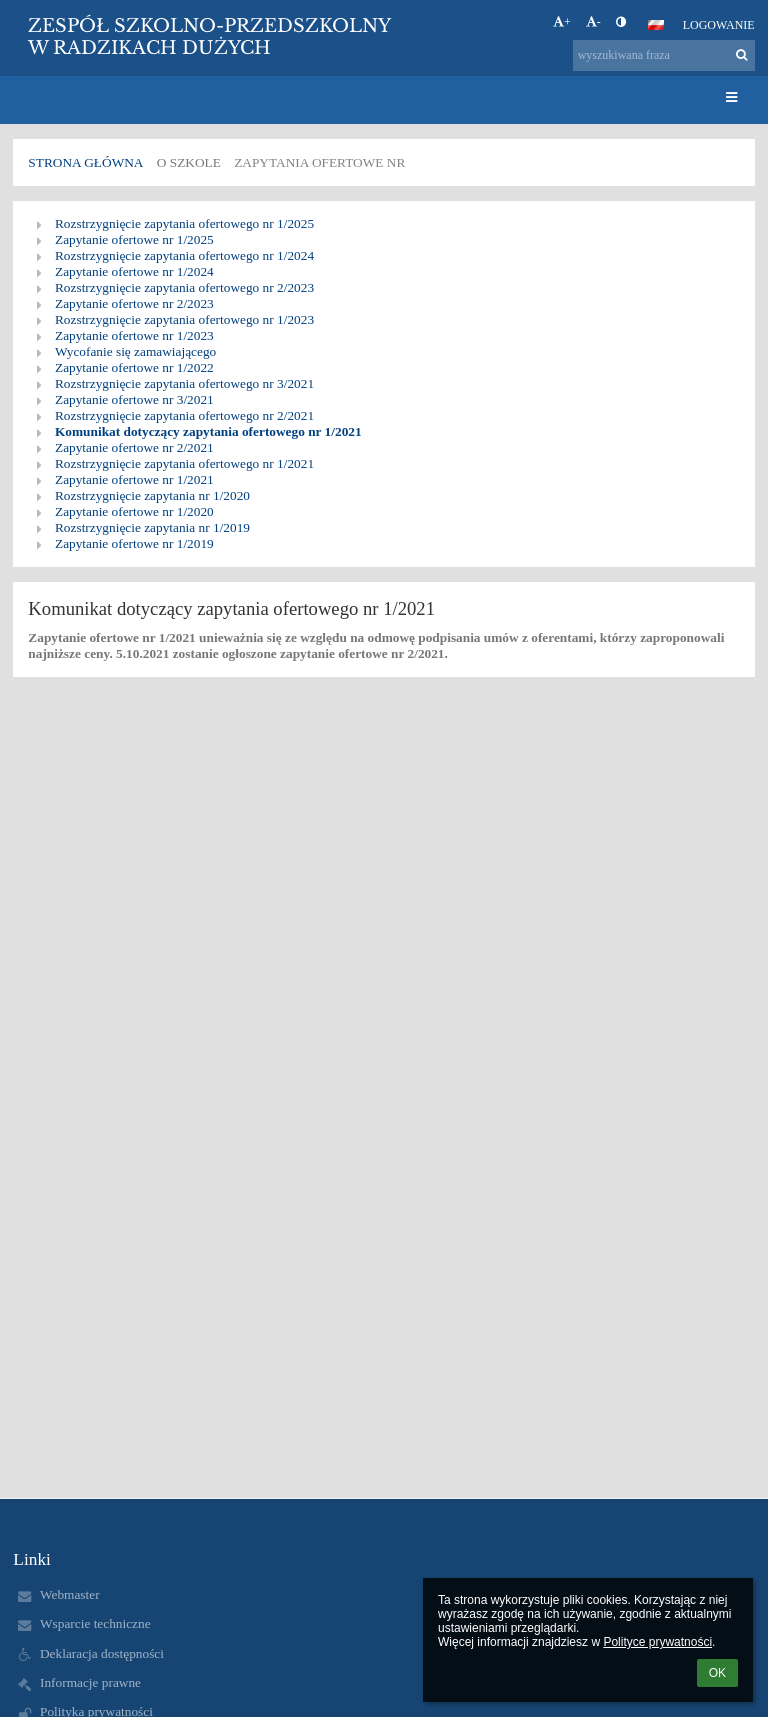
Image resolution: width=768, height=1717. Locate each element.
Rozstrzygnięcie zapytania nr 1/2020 (152, 495)
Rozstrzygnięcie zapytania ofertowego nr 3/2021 (184, 383)
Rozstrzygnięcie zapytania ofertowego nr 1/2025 (184, 223)
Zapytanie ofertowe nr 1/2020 (134, 511)
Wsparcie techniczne (95, 1623)
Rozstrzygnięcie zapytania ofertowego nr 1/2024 (184, 255)
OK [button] (717, 1673)
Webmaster (70, 1594)
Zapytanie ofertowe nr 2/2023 (134, 303)
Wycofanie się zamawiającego (135, 351)
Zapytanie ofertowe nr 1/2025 (134, 239)
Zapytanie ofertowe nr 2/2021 (134, 447)
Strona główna (85, 162)
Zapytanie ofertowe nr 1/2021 (134, 479)
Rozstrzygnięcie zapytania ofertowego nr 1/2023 (184, 319)
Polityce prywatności (657, 1642)
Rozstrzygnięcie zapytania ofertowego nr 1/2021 (184, 463)
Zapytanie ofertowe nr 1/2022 (134, 367)
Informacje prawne (90, 1682)
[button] (656, 25)
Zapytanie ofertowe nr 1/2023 (134, 335)
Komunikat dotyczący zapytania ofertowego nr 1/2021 (208, 431)
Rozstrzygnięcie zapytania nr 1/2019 (152, 527)
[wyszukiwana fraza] (664, 55)
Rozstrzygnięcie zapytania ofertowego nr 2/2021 (184, 415)
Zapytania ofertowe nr (319, 162)
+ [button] (562, 22)
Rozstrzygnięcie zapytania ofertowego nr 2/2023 (184, 287)
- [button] (593, 22)
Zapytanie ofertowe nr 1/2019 (134, 543)
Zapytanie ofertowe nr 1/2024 (134, 271)
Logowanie (719, 25)
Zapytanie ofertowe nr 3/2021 (134, 399)
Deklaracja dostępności (102, 1653)
